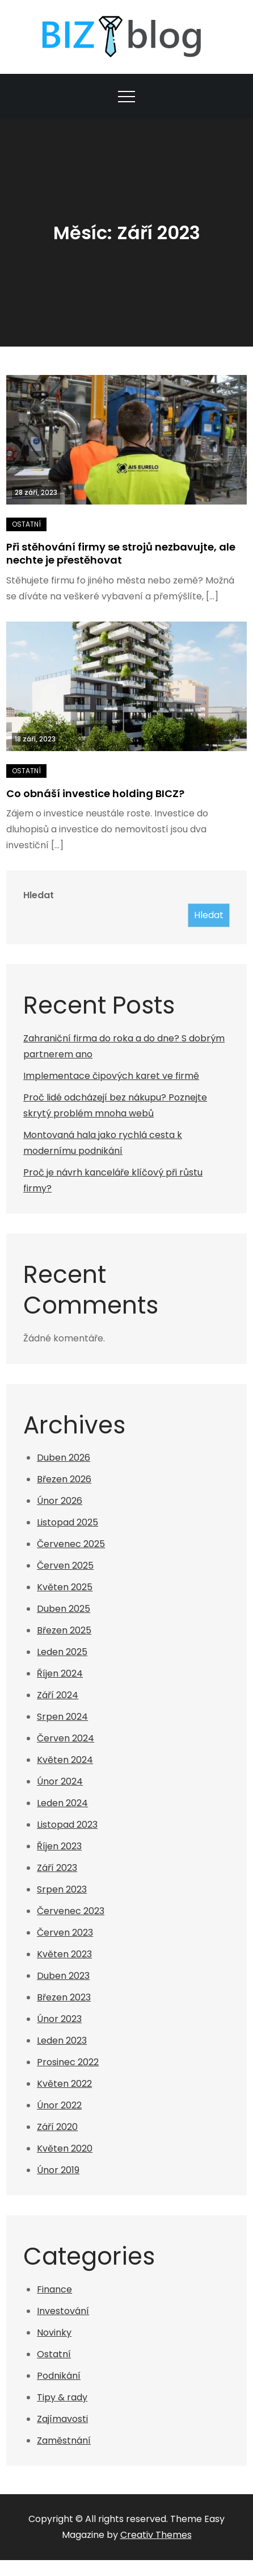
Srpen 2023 (62, 1889)
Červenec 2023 (70, 1911)
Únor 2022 (59, 2105)
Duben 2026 (63, 1457)
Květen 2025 (64, 1587)
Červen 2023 (65, 1932)
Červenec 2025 (71, 1543)
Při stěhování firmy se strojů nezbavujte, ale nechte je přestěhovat (120, 553)
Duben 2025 (63, 1608)
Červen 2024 (65, 1738)
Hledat (38, 895)
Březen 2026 (64, 1479)
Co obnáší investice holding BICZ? (95, 793)
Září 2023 (57, 1867)
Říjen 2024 (60, 1673)
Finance (54, 2289)
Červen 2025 (65, 1565)
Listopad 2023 (67, 1824)
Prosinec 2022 (68, 2062)
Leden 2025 (62, 1651)
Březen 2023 (64, 1997)
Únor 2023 (59, 2018)
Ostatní (26, 524)
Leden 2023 (62, 2040)
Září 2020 (57, 2126)
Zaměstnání (64, 2440)
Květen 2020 (64, 2148)
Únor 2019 (58, 2170)
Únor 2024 (60, 1781)
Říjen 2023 (59, 1846)
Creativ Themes (156, 2534)
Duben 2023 (63, 1975)
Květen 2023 (64, 1954)
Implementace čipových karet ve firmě (111, 1075)
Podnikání (59, 2375)
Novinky (54, 2332)
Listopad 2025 (67, 1522)
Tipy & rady (62, 2397)
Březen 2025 (64, 1630)
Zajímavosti (62, 2418)
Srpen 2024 (62, 1716)
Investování (63, 2310)
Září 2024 (57, 1695)
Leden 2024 (62, 1803)
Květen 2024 (65, 1759)
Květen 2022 (64, 2083)
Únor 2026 (59, 1500)
